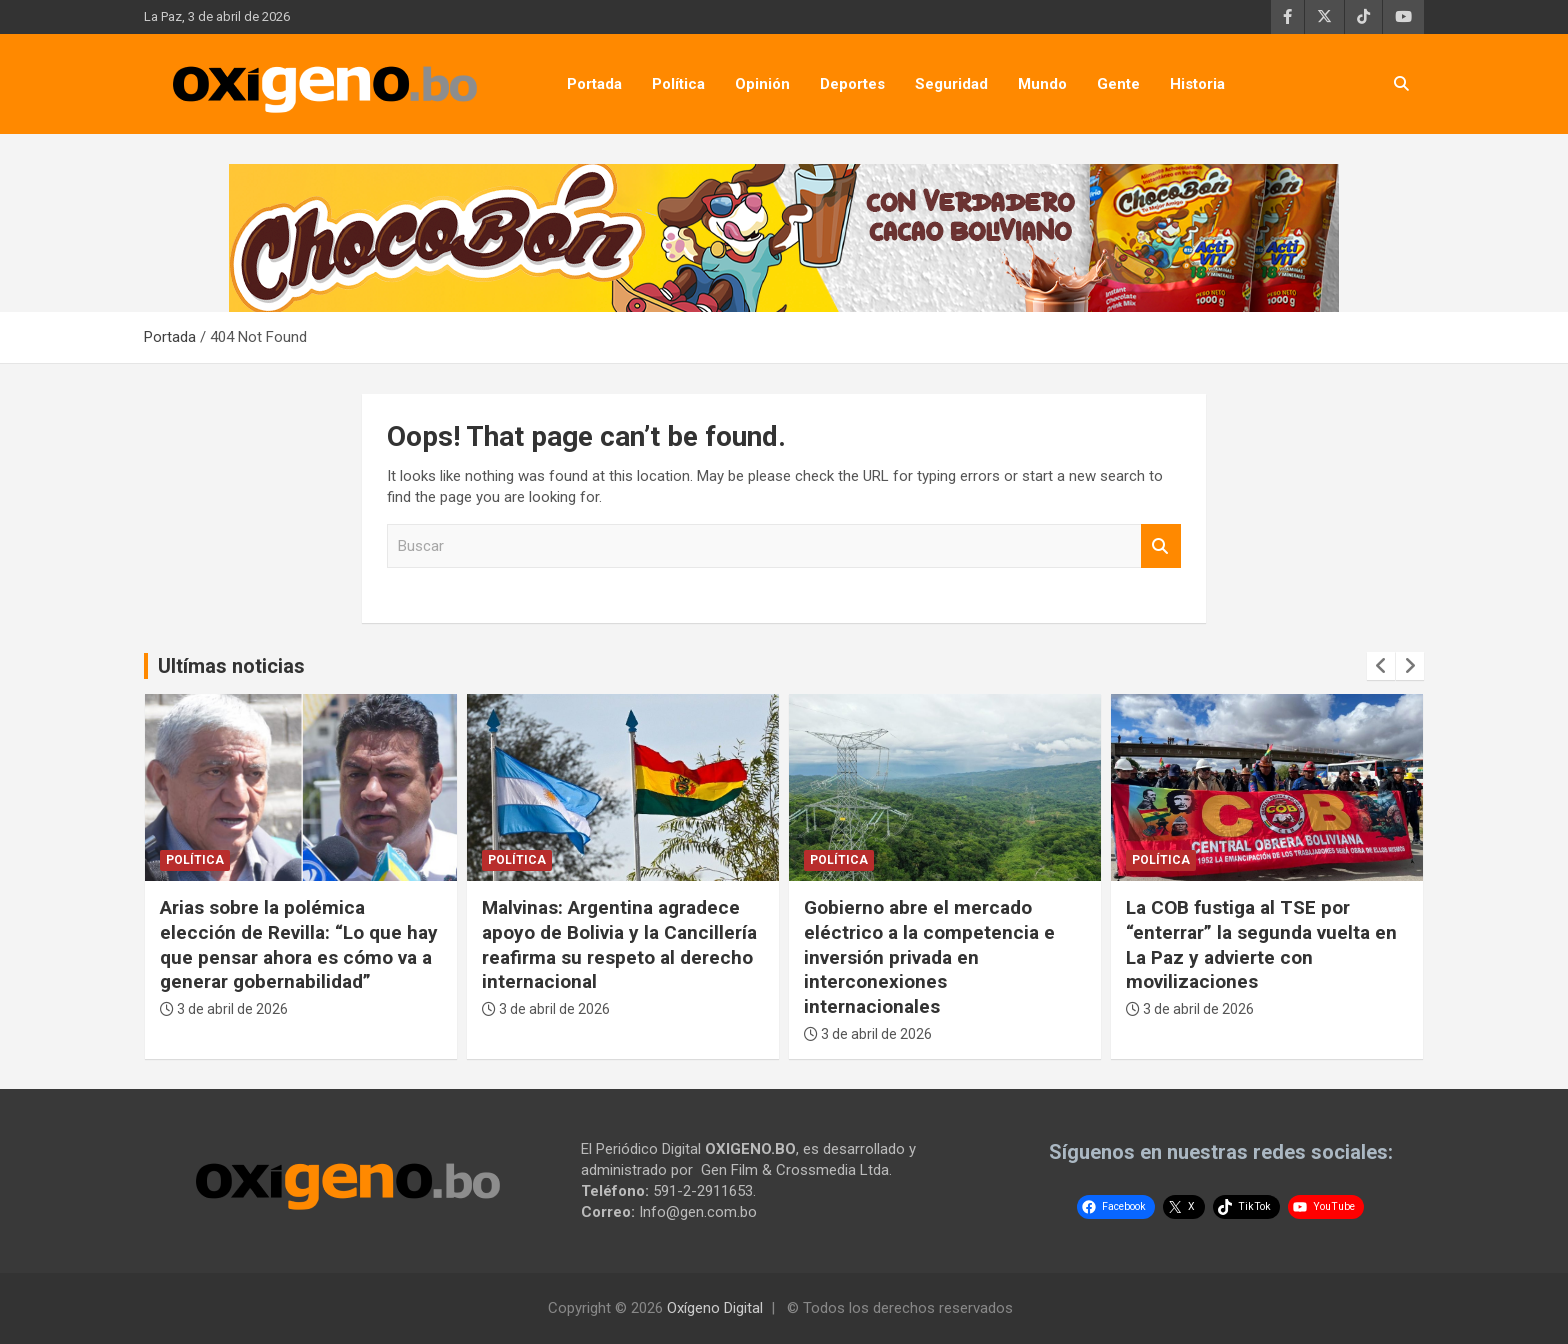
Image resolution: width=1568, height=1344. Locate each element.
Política (678, 84)
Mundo (1042, 84)
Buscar (1161, 546)
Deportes (852, 84)
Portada (594, 84)
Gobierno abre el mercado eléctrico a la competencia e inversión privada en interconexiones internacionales (929, 957)
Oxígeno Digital (715, 1308)
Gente (1118, 84)
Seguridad (951, 84)
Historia (1197, 84)
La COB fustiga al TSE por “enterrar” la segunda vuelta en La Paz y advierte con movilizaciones (1261, 944)
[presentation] (1381, 666)
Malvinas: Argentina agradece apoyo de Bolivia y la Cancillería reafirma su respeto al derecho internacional (619, 944)
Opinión (762, 84)
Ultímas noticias (231, 666)
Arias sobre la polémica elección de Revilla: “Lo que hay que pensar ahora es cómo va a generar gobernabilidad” (299, 944)
